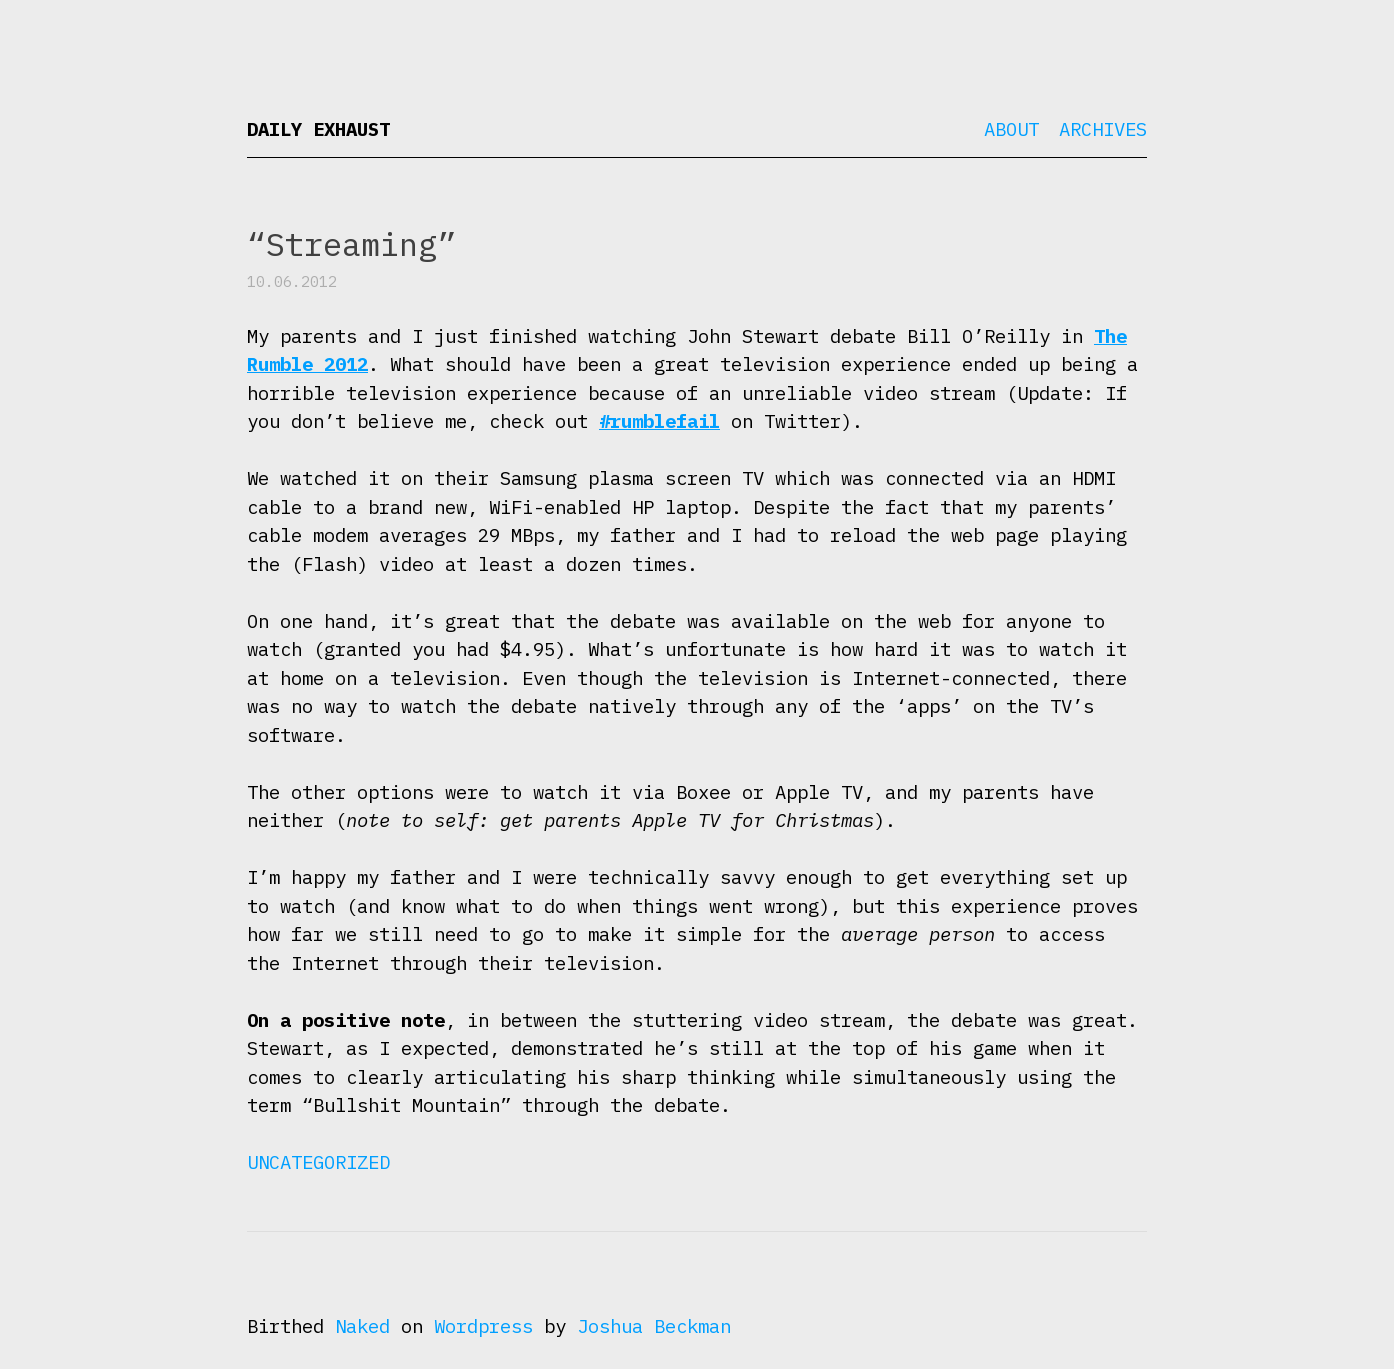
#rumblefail (659, 421)
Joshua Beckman (654, 1326)
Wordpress (483, 1326)
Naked (362, 1326)
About (1011, 129)
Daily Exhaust (318, 129)
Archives (1103, 129)
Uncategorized (318, 1162)
